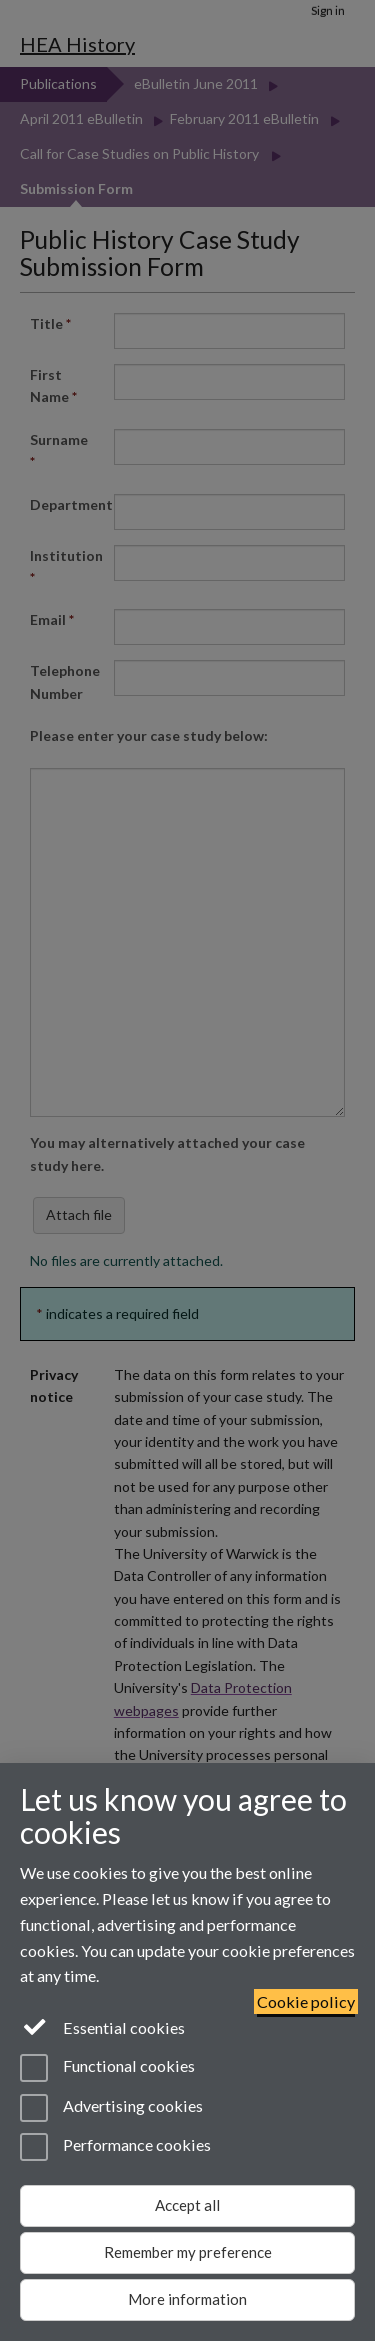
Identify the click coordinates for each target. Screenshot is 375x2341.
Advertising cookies (111, 2108)
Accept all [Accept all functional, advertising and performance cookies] (187, 2205)
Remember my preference (188, 2252)
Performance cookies (115, 2147)
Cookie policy (306, 2001)
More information (187, 2299)
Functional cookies (107, 2068)
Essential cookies (102, 2026)
